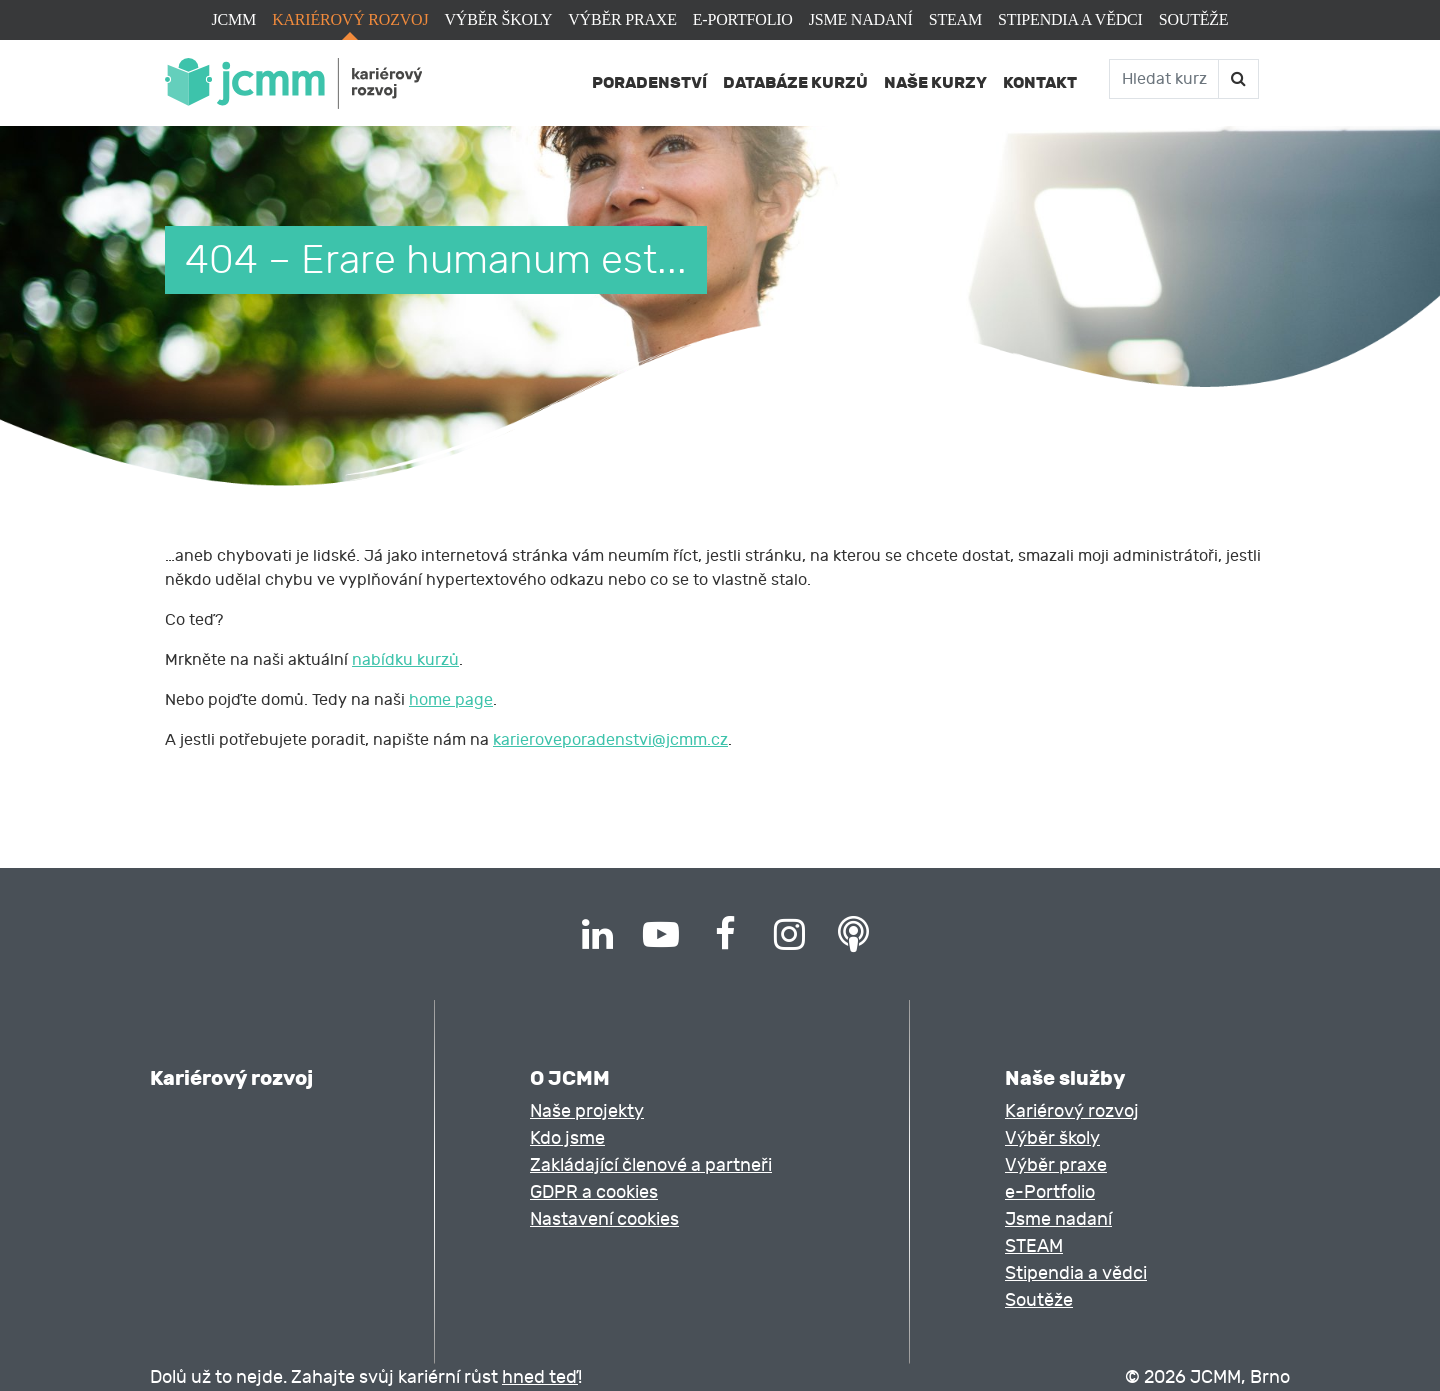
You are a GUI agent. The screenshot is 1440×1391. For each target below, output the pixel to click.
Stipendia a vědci (1070, 19)
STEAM (955, 19)
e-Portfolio (743, 19)
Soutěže (1194, 19)
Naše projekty (587, 1111)
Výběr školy (498, 19)
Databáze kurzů (795, 82)
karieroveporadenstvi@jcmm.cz (610, 740)
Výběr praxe (622, 19)
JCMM (234, 19)
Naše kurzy (935, 82)
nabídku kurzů (405, 660)
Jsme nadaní (861, 19)
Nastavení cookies (604, 1219)
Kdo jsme (567, 1138)
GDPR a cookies (594, 1192)
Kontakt (1040, 82)
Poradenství (649, 82)
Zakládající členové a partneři (651, 1165)
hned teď (540, 1377)
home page (451, 700)
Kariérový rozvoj (350, 19)
